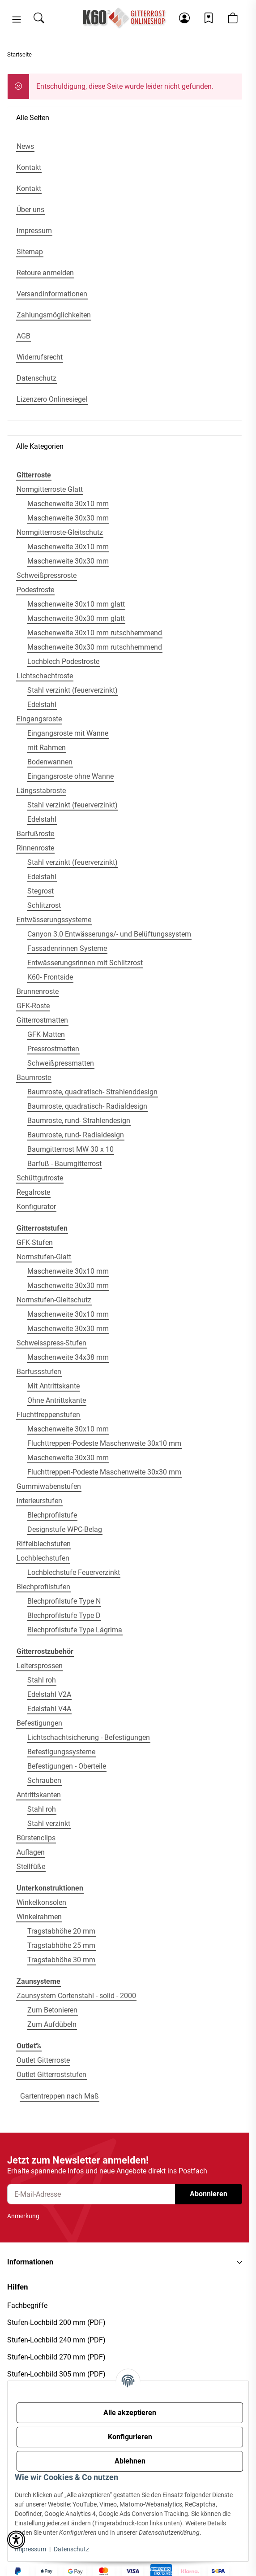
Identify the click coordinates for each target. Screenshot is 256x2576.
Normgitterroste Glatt (50, 489)
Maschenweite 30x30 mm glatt (76, 618)
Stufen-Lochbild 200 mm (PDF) (56, 2322)
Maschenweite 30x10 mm (68, 503)
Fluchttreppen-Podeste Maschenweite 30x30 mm (104, 1472)
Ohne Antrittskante (56, 1400)
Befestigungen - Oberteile (66, 1766)
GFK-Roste (33, 1006)
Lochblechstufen (43, 1558)
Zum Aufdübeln (52, 2024)
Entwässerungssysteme (54, 919)
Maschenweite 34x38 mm (68, 1357)
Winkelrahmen (39, 1916)
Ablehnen (130, 2461)
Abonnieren (208, 2194)
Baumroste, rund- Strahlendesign (78, 1120)
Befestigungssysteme (61, 1752)
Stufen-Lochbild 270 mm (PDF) (56, 2357)
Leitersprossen (40, 1665)
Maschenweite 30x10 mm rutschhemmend (94, 633)
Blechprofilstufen (43, 1587)
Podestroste (35, 589)
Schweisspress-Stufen (51, 1343)
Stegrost (40, 891)
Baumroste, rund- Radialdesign (75, 1135)
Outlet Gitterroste (43, 2060)
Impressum (30, 2549)
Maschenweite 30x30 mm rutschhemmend (94, 647)
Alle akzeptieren (129, 2412)
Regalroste (33, 1192)
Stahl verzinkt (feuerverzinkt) (72, 690)
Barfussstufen (39, 1371)
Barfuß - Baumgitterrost (64, 1163)
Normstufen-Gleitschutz (54, 1300)
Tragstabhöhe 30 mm (61, 1960)
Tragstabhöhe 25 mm (61, 1945)
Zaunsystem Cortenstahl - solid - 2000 (76, 1995)
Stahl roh (41, 1680)
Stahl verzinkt (48, 1823)
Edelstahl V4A (49, 1708)
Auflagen (31, 1852)
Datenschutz (71, 2549)
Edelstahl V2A (49, 1694)
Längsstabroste (41, 790)
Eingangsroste (39, 719)
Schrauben (44, 1780)
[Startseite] (124, 18)
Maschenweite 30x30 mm (68, 518)
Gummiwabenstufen (49, 1486)
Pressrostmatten (53, 1049)
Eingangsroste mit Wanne (67, 733)
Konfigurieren (130, 2437)
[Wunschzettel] (208, 18)
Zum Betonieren (52, 2010)
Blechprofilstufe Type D (64, 1615)
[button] (16, 19)
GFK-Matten (46, 1034)
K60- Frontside (50, 977)
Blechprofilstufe (52, 1515)
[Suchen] (39, 18)
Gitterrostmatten (42, 1020)
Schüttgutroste (40, 1178)
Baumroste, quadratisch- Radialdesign (87, 1106)
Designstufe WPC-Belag (64, 1529)
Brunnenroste (38, 991)
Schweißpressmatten (60, 1063)
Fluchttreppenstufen (48, 1414)
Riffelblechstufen (44, 1544)
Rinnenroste (35, 848)
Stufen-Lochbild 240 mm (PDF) (56, 2340)
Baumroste (34, 1077)
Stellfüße (31, 1866)
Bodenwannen (50, 762)
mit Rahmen (46, 747)
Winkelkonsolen (41, 1902)
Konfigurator (36, 1206)
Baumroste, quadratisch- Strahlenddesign (92, 1092)
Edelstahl (41, 704)
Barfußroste (35, 833)
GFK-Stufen (35, 1242)
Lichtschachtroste (45, 676)
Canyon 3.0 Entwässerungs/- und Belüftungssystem (109, 934)
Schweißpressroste (47, 575)
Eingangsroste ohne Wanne (70, 776)
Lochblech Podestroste (63, 661)
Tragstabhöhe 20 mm (61, 1931)
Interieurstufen (39, 1500)
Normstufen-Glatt (44, 1257)
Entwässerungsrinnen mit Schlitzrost (85, 962)
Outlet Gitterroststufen (51, 2074)
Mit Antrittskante (53, 1386)
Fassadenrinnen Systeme (67, 948)
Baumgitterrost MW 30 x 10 (70, 1149)
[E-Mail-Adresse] (91, 2194)
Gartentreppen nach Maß (59, 2096)
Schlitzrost (44, 905)
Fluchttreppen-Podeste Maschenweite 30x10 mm (104, 1443)
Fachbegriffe (27, 2305)
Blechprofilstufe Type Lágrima (74, 1630)
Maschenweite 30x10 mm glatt (76, 604)
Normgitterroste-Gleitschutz (60, 532)
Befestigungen (39, 1723)
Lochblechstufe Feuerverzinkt (73, 1572)
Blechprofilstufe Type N (64, 1601)
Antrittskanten (39, 1795)
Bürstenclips (36, 1838)
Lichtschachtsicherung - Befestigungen (88, 1737)
